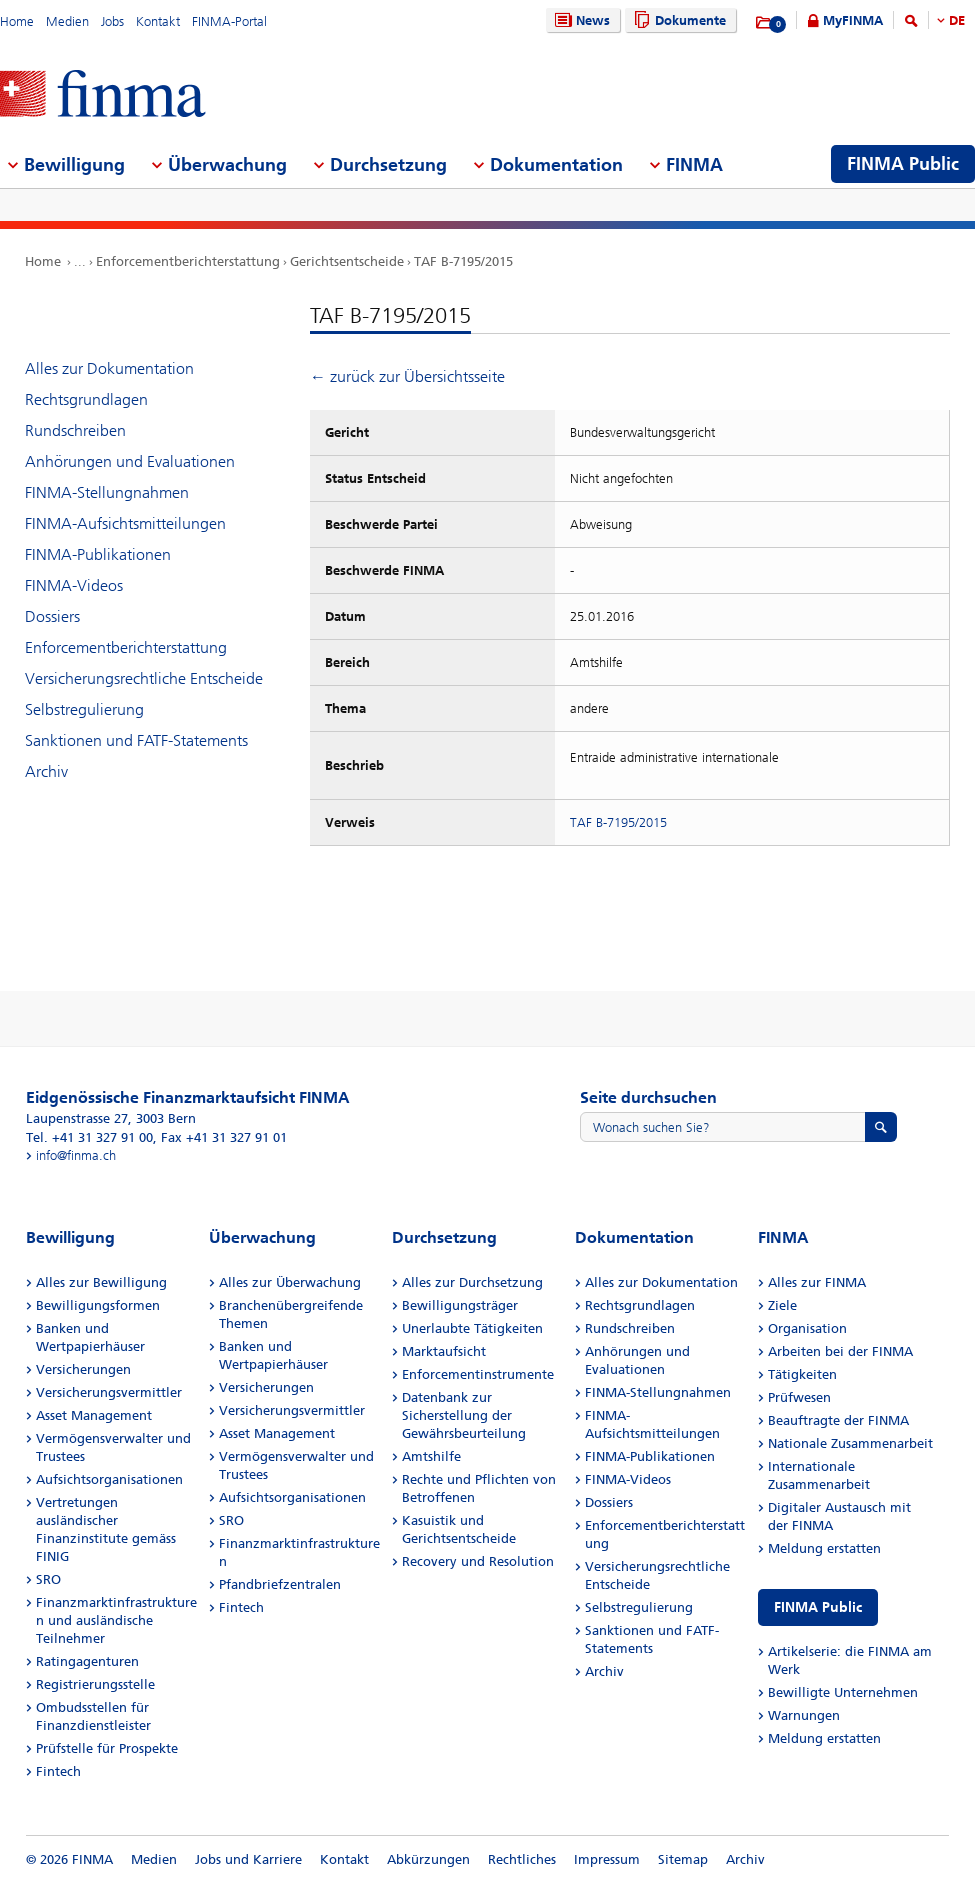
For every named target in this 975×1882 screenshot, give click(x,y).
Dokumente (677, 20)
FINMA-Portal (229, 21)
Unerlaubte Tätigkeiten (472, 1328)
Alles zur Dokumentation (109, 368)
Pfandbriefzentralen (280, 1584)
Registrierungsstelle (95, 1684)
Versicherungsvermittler (109, 1392)
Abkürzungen (428, 1859)
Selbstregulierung (84, 709)
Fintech (58, 1771)
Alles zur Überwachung (290, 1282)
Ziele (782, 1305)
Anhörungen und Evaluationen (130, 461)
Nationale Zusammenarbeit (850, 1443)
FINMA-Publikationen (98, 554)
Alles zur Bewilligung (101, 1282)
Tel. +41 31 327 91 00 (89, 1137)
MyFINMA (853, 20)
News (580, 20)
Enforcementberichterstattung (188, 261)
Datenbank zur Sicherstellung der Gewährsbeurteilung (464, 1415)
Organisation (807, 1328)
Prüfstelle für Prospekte (107, 1748)
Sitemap (683, 1859)
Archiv (46, 771)
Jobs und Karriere (248, 1859)
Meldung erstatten (824, 1548)
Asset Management (94, 1415)
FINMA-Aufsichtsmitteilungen (125, 523)
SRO (48, 1579)
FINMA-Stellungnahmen (107, 492)
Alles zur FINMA (817, 1282)
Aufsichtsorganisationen (109, 1479)
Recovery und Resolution (478, 1561)
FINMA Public (818, 1607)
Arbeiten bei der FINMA (840, 1351)
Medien (67, 21)
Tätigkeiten (802, 1374)
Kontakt (158, 21)
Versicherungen (83, 1369)
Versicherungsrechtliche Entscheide (144, 678)
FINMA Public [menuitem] (903, 164)
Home (17, 21)
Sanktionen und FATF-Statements (136, 740)
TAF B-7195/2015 (463, 261)
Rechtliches (522, 1859)
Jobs (112, 21)
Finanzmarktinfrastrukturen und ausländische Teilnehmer (116, 1620)
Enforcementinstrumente (478, 1374)
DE (957, 20)
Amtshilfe (431, 1456)
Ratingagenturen (87, 1661)
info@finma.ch (76, 1155)
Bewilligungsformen (98, 1305)
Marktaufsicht (444, 1351)
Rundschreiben (75, 430)
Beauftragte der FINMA (838, 1420)
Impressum (607, 1859)
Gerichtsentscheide (347, 261)
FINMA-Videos (74, 585)
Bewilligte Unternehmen (843, 1692)
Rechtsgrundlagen (86, 399)
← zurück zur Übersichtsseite (407, 376)
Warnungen (804, 1715)
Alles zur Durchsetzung (472, 1282)
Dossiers (52, 616)
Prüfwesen (799, 1397)
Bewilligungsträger (460, 1305)
